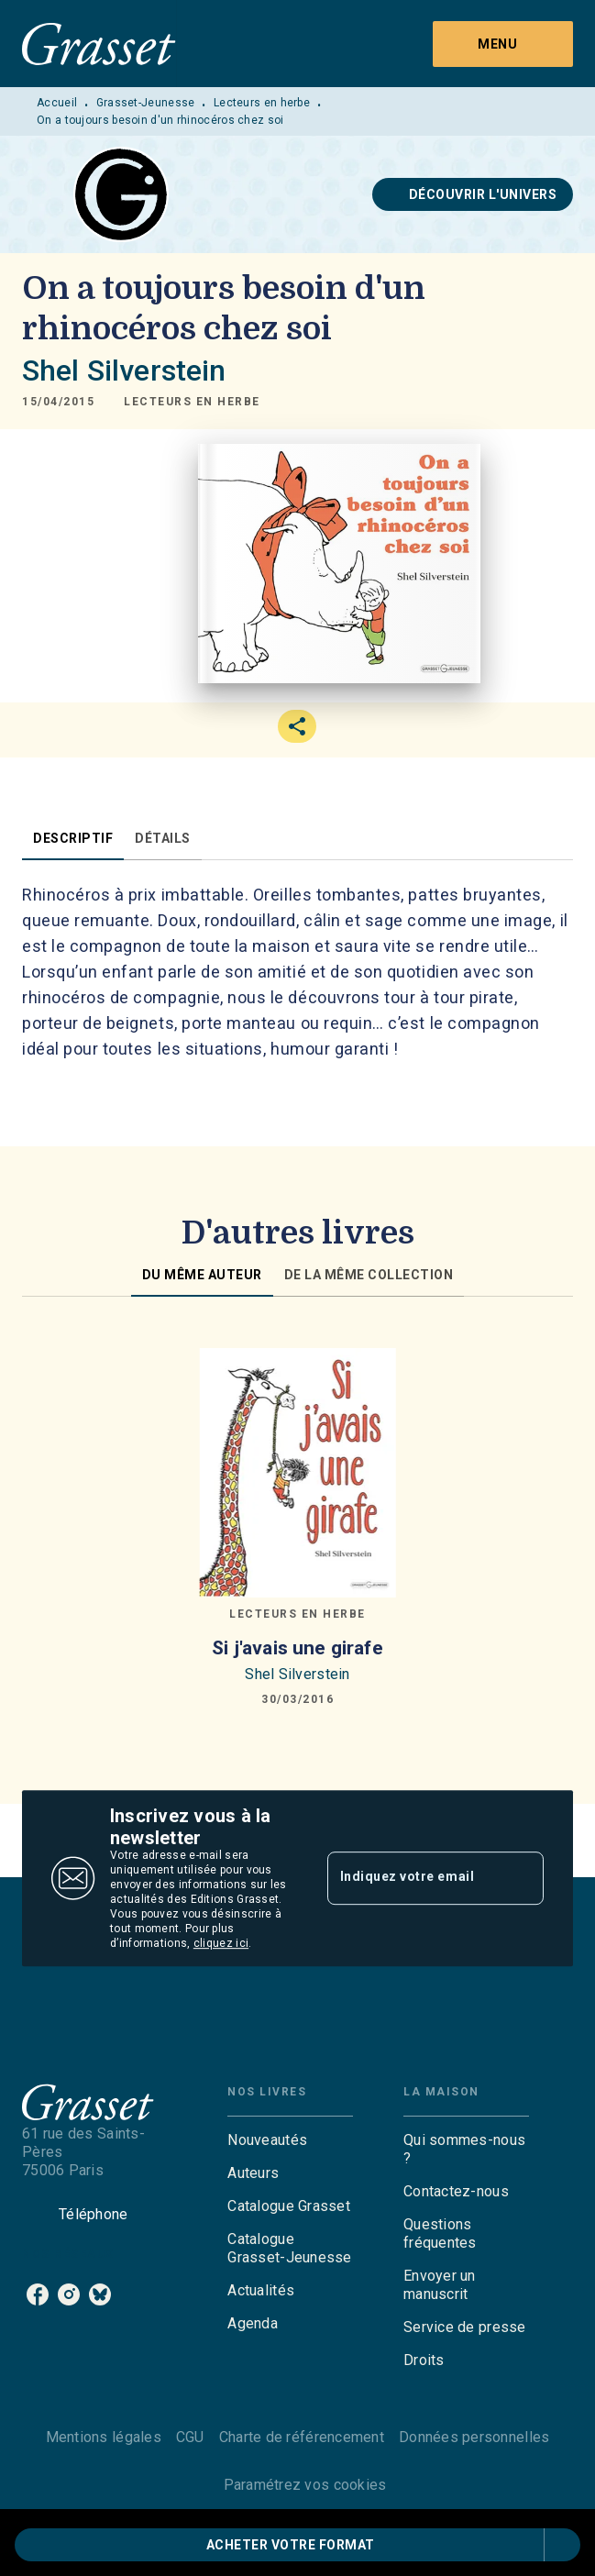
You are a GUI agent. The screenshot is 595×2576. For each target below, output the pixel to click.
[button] (473, 194)
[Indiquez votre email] (413, 1878)
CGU (190, 2437)
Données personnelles (474, 2437)
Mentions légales (103, 2437)
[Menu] (503, 44)
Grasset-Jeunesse (145, 102)
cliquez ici (220, 1943)
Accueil (57, 102)
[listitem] (37, 2294)
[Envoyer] (522, 1878)
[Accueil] (99, 43)
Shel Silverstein (124, 370)
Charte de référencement (301, 2437)
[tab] (73, 838)
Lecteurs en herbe (262, 102)
